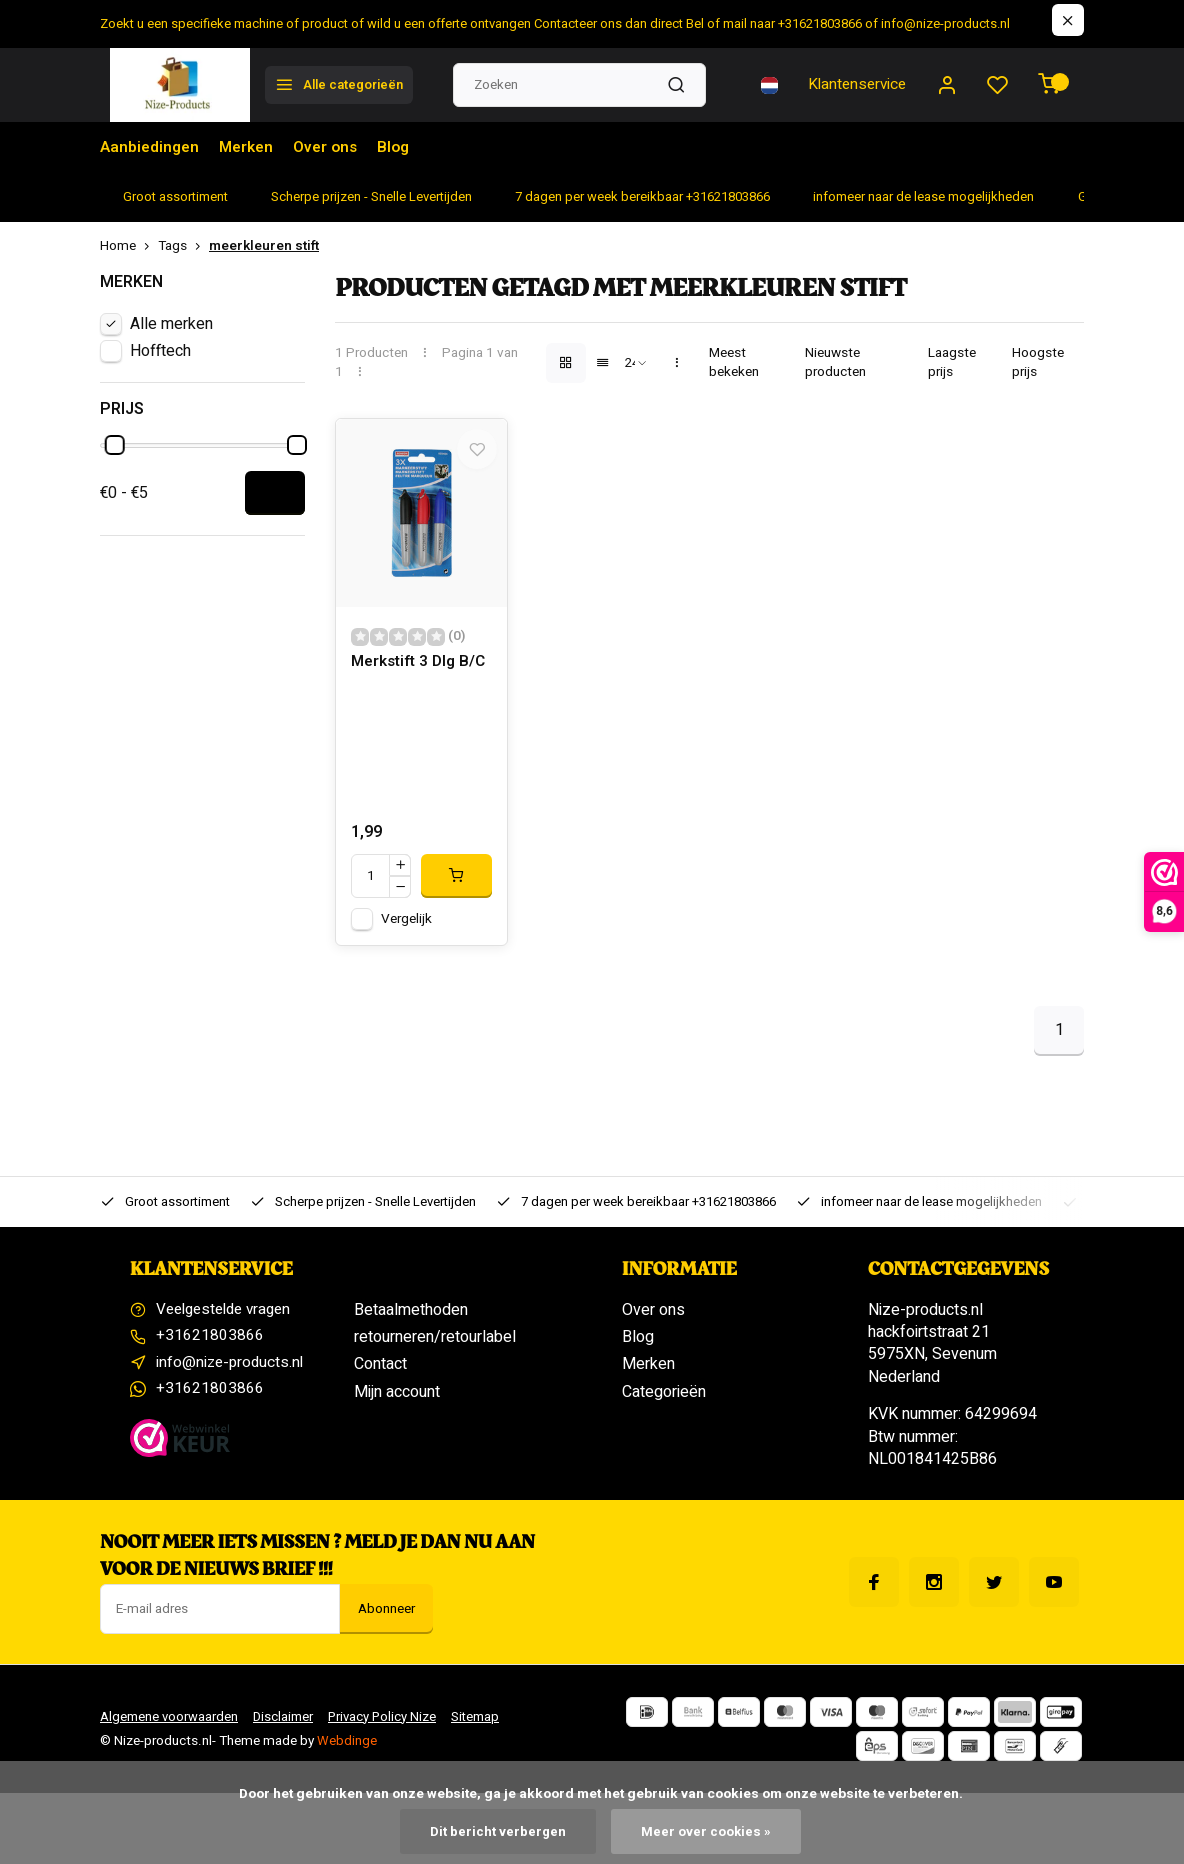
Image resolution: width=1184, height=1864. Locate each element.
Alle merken (171, 324)
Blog (403, 147)
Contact (380, 1376)
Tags (183, 246)
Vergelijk (406, 930)
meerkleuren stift (264, 246)
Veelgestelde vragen (229, 1321)
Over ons (332, 147)
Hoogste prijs (1038, 363)
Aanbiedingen (151, 147)
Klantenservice (851, 85)
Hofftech (160, 351)
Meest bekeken (734, 363)
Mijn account (397, 1403)
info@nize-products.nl (232, 1376)
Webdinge (347, 1752)
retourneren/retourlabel (435, 1349)
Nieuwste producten (835, 363)
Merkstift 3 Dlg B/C (407, 685)
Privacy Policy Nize (387, 1728)
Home (129, 246)
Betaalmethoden (411, 1321)
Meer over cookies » (706, 1831)
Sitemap (483, 1728)
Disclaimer (286, 1728)
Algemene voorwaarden (170, 1728)
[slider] (115, 445)
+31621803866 (210, 1349)
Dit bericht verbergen (497, 1831)
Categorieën (664, 1403)
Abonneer (386, 1620)
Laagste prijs (952, 363)
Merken (250, 147)
